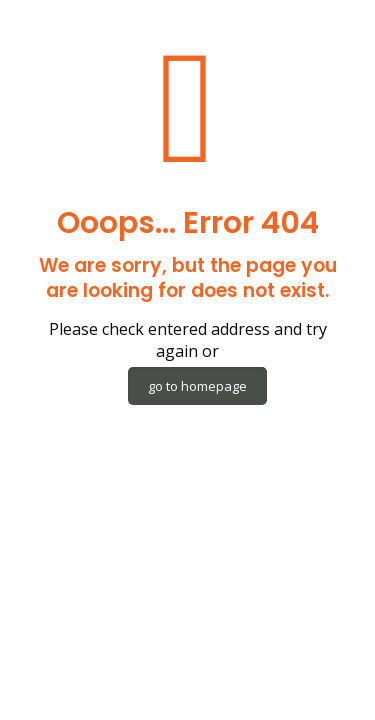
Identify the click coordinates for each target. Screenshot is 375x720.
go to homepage (197, 386)
